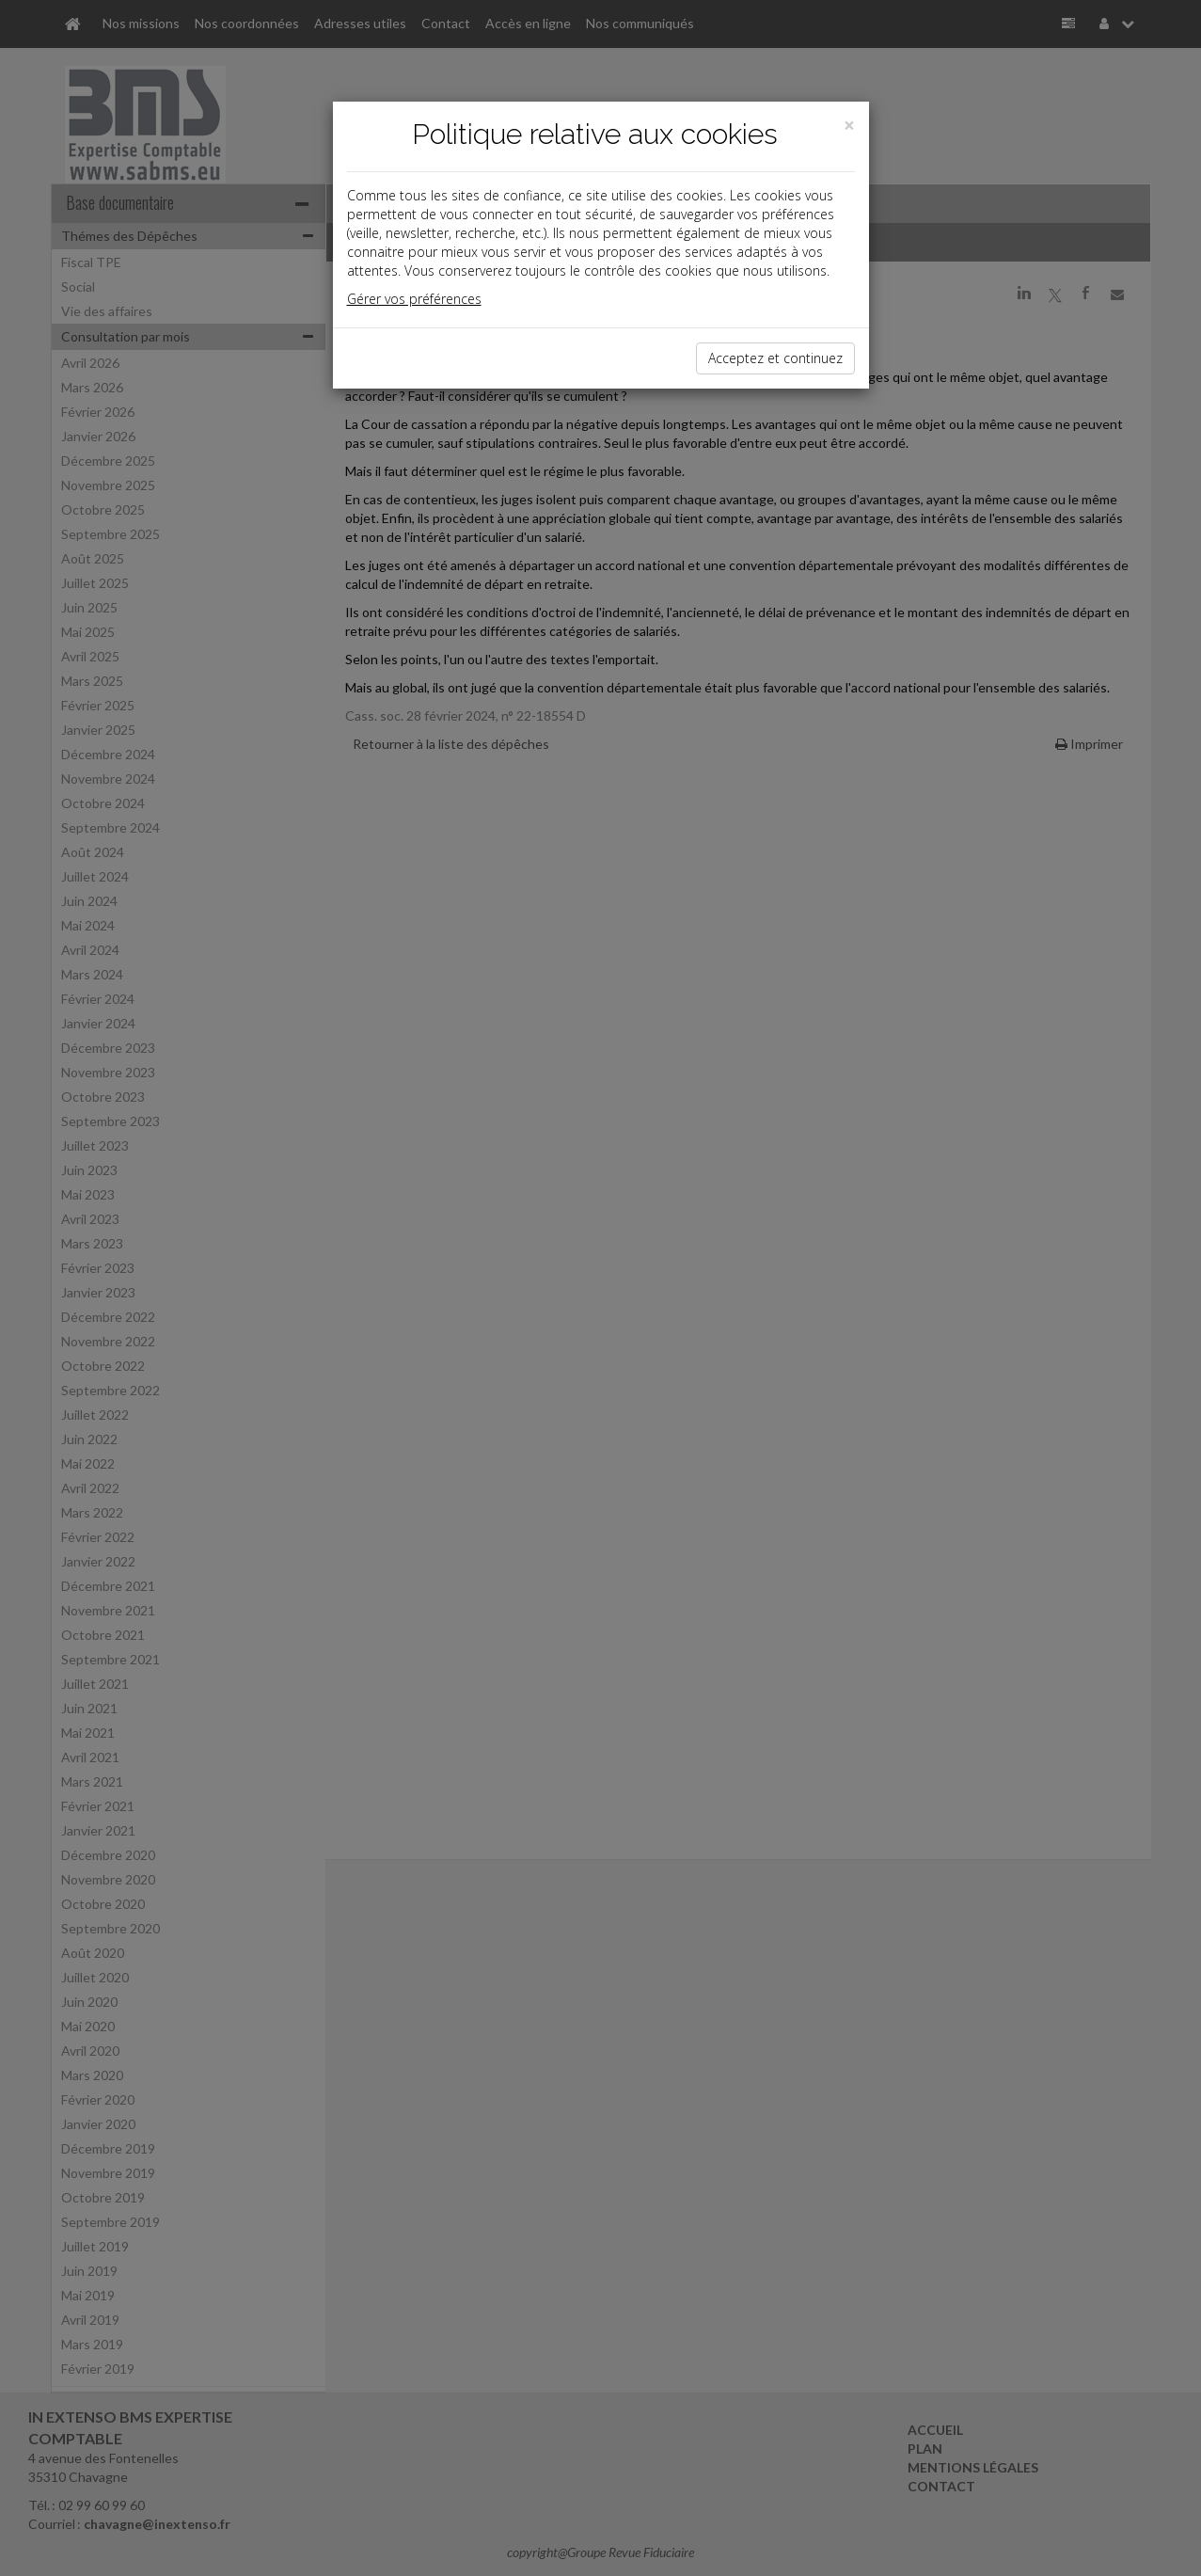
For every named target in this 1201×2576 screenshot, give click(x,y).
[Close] (849, 125)
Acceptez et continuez (775, 358)
